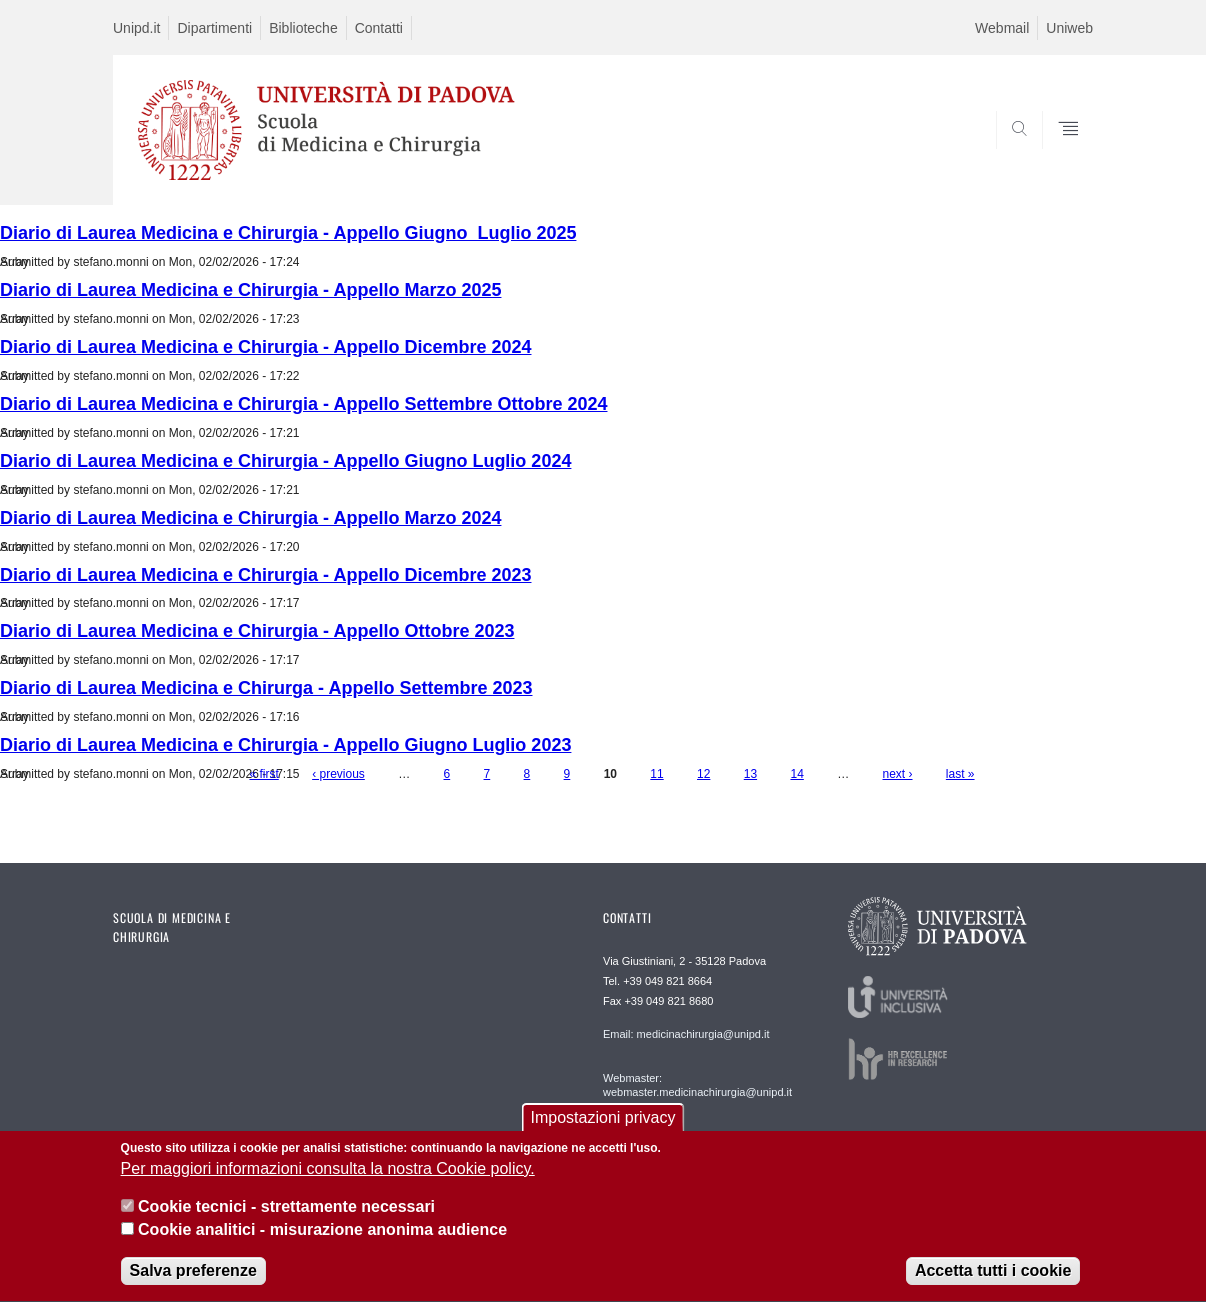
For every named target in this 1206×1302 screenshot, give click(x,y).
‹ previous (338, 774)
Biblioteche (303, 28)
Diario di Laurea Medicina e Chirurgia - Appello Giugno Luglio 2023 (285, 745)
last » (960, 774)
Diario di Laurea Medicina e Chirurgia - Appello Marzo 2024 (250, 518)
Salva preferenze (193, 1284)
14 (796, 774)
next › (898, 774)
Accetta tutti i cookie (993, 1284)
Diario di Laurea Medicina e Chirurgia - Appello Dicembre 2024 (265, 347)
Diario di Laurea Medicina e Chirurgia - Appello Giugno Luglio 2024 (285, 461)
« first (263, 774)
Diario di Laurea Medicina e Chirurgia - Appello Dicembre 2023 (265, 575)
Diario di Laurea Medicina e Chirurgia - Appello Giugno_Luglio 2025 (288, 233)
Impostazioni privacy (603, 1131)
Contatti (379, 28)
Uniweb (1069, 28)
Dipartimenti (214, 28)
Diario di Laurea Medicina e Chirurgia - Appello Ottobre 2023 (257, 631)
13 (750, 774)
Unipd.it (136, 28)
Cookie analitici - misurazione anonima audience (322, 1243)
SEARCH (1058, 157)
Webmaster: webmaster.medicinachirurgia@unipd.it (697, 1085)
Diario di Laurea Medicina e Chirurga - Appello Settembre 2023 (266, 688)
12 (703, 774)
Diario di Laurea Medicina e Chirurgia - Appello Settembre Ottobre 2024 (303, 404)
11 (656, 774)
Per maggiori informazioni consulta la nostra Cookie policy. (328, 1182)
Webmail (1002, 28)
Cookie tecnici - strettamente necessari (286, 1221)
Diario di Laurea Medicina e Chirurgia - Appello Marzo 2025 (250, 290)
